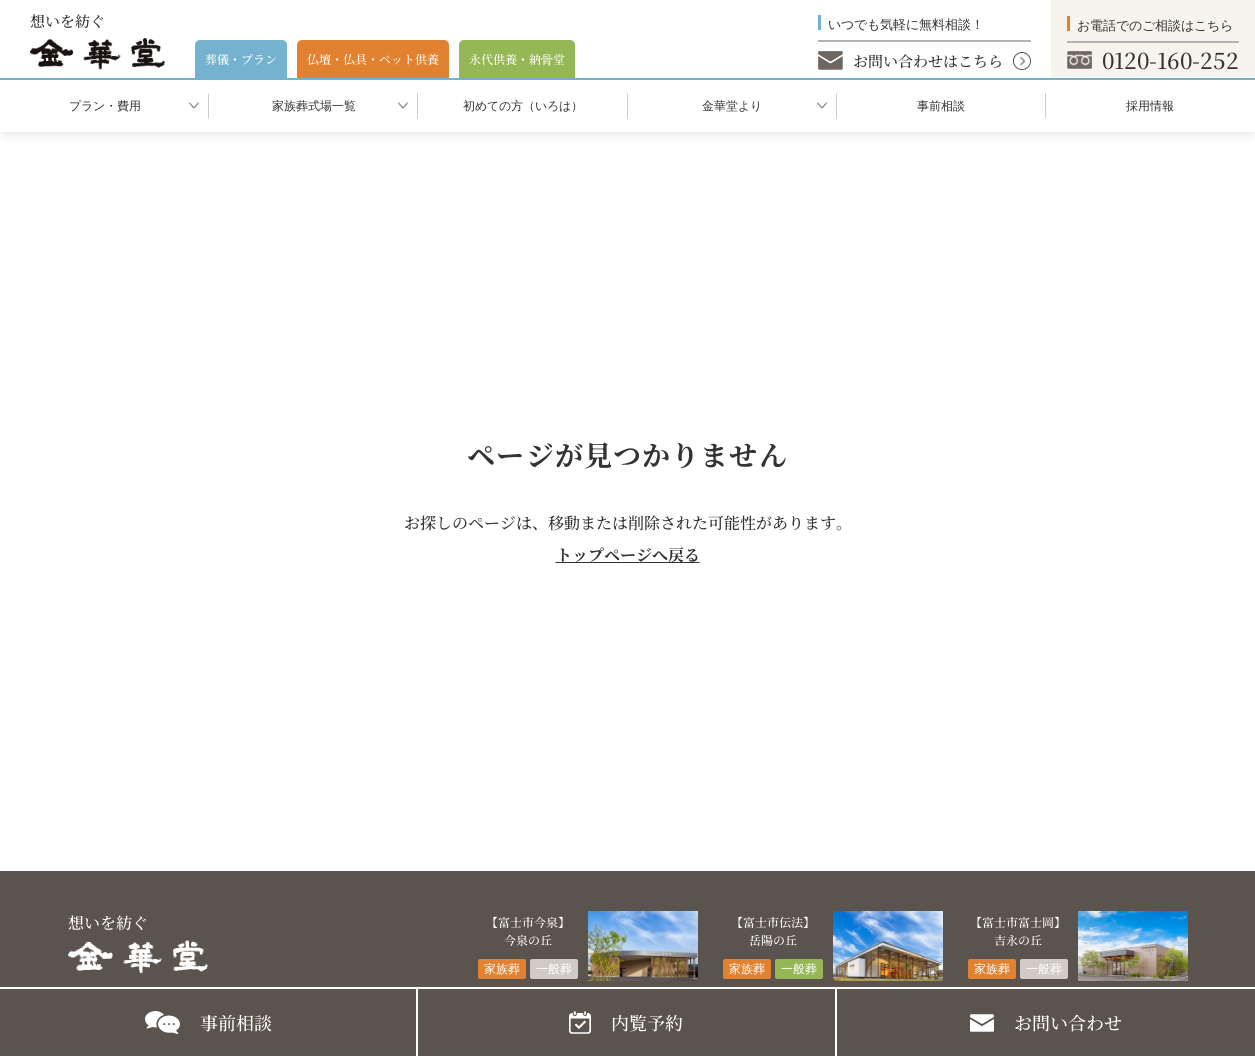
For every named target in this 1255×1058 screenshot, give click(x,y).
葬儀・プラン (241, 58)
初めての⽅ (523, 106)
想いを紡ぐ (97, 40)
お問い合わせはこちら (928, 60)
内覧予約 (647, 1022)
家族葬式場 (314, 106)
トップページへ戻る (628, 554)
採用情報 (1150, 106)
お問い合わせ (1068, 1022)
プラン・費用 (105, 106)
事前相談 (941, 106)
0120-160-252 (1170, 59)
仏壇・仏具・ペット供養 (373, 58)
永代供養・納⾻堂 (517, 58)
